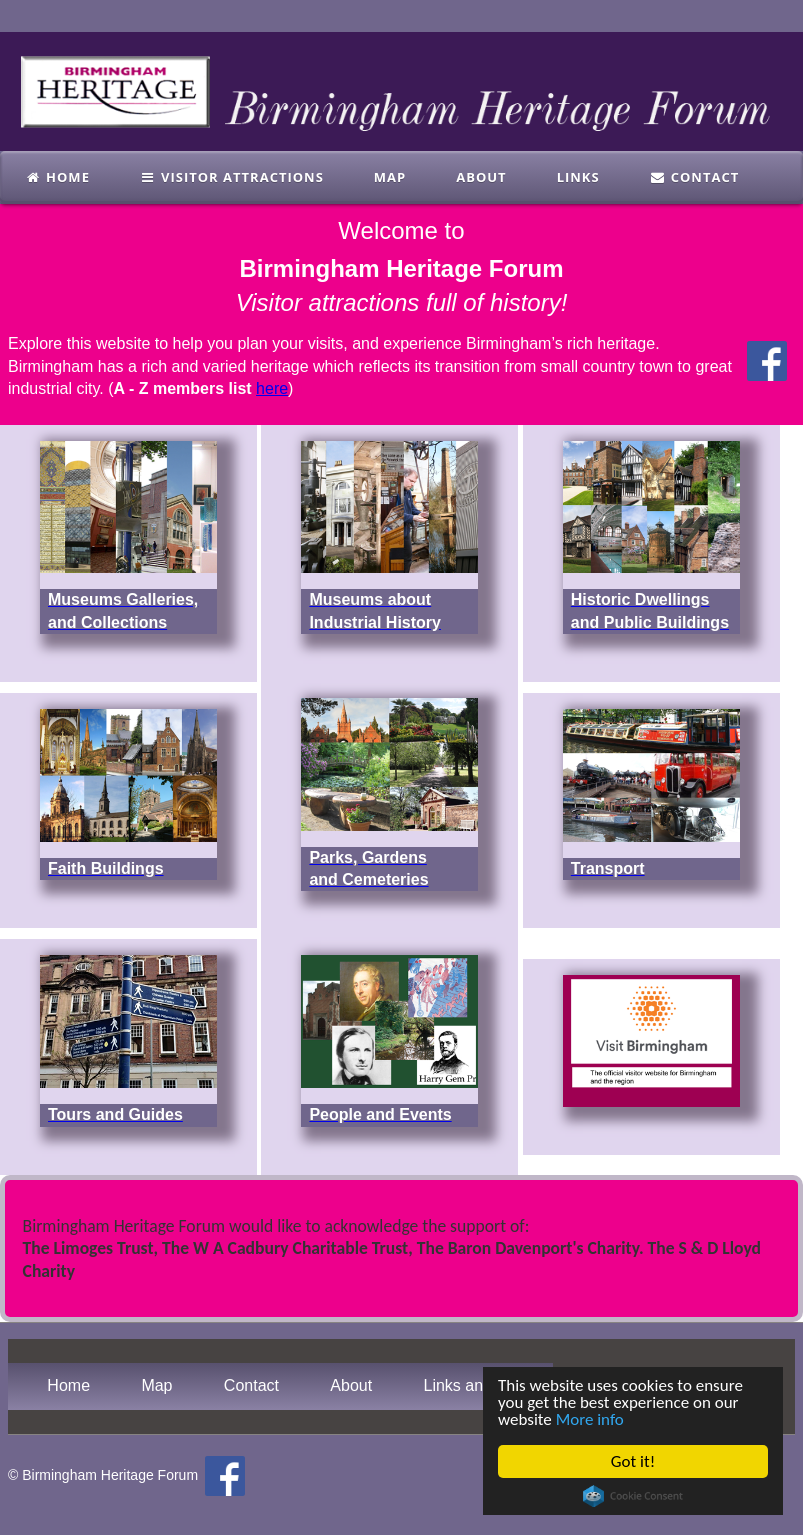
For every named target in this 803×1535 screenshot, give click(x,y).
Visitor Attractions (232, 177)
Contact (695, 177)
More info (590, 1419)
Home (57, 177)
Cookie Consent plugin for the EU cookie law (633, 1496)
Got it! (633, 1461)
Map (390, 177)
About (481, 177)
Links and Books (481, 1385)
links (578, 177)
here (272, 388)
